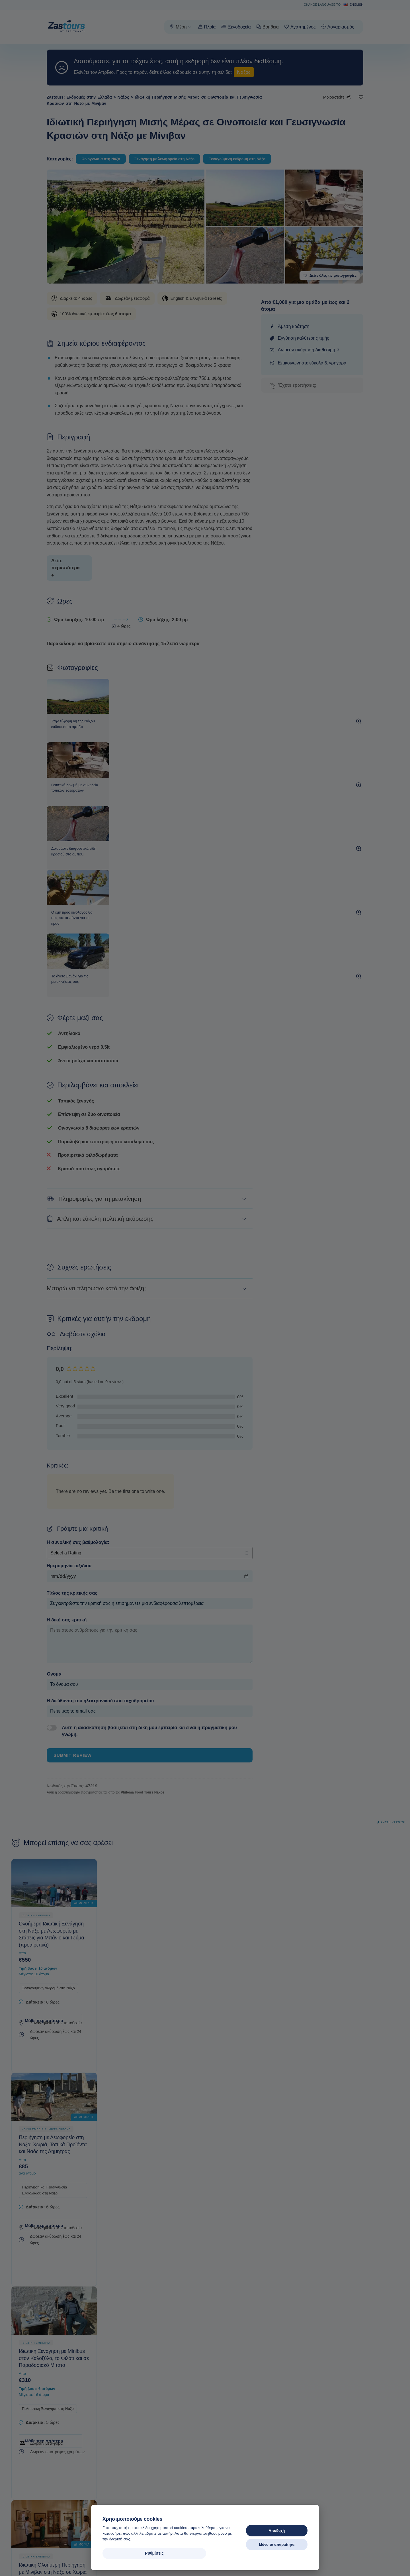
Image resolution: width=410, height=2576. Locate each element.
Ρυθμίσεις (131, 2553)
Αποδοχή (277, 2530)
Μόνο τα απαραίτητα (276, 2544)
